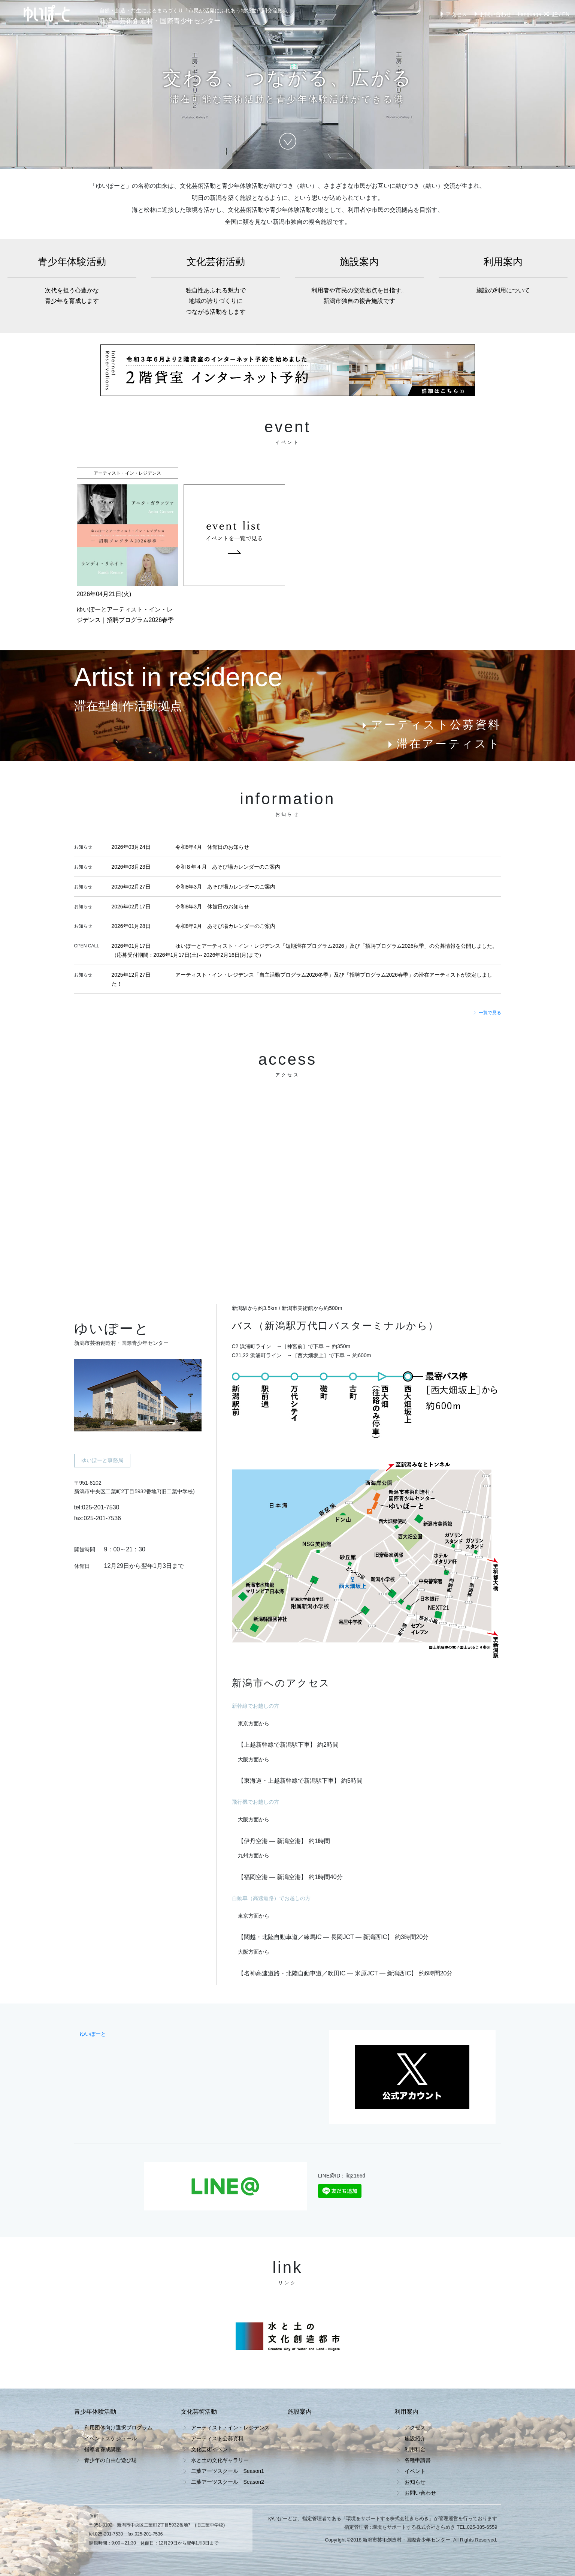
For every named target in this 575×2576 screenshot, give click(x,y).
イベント (415, 2471)
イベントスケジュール (110, 2438)
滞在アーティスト (443, 743)
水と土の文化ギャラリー (220, 2460)
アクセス (452, 14)
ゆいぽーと (93, 2034)
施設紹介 (415, 2438)
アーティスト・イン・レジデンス (230, 2428)
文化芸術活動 (215, 287)
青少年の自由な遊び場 (110, 2460)
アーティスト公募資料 (430, 724)
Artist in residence (178, 677)
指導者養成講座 (102, 2449)
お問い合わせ (491, 14)
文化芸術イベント (212, 2449)
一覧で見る (487, 1012)
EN (565, 14)
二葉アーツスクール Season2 (227, 2482)
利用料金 (415, 2449)
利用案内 (503, 276)
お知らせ (415, 2482)
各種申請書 (418, 2460)
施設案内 (359, 281)
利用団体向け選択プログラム (118, 2428)
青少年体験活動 (71, 281)
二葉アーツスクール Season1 (227, 2471)
